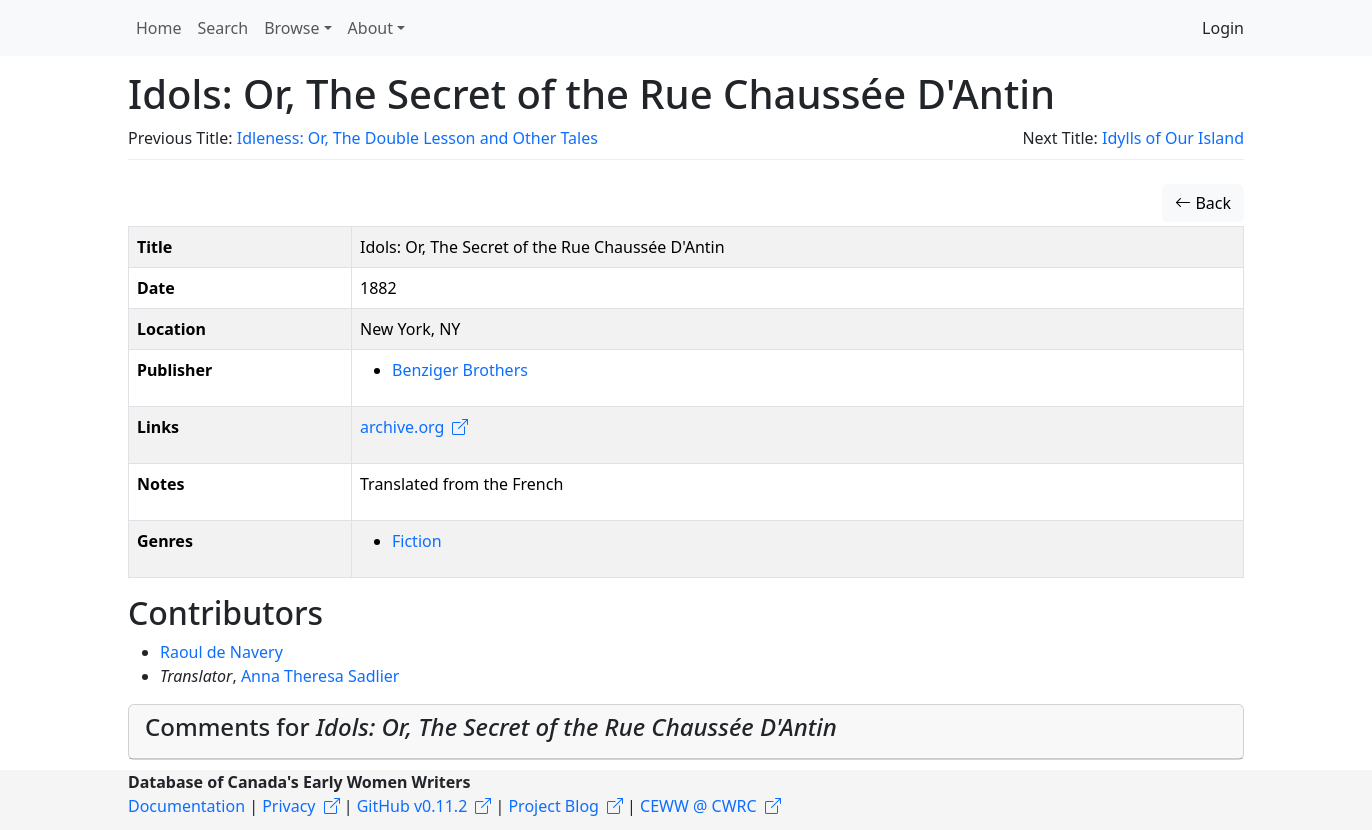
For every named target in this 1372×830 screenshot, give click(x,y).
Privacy (288, 806)
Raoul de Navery (221, 652)
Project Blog (553, 806)
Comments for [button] (491, 726)
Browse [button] (291, 28)
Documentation (186, 806)
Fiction (417, 541)
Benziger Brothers (460, 370)
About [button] (370, 28)
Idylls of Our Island (1173, 138)
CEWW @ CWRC (698, 806)
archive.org (402, 427)
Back (1203, 203)
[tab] (686, 732)
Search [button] (223, 28)
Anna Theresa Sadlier (320, 676)
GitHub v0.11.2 (412, 806)
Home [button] (159, 28)
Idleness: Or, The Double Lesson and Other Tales (417, 138)
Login (1223, 28)
